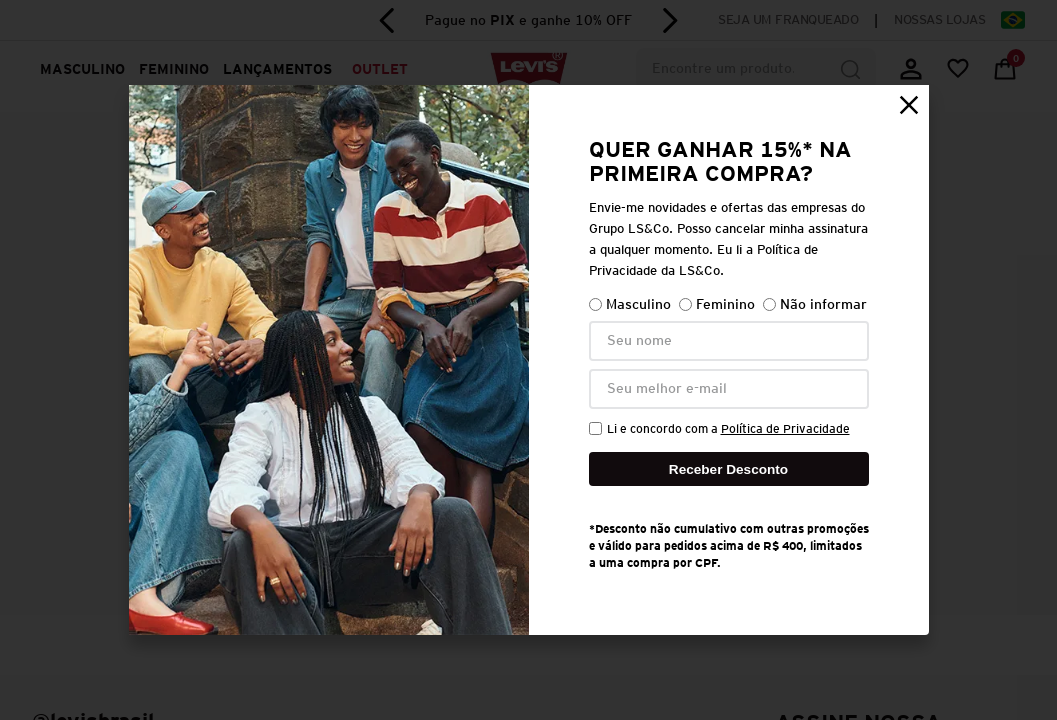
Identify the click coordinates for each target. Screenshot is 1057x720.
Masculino (630, 304)
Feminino (717, 304)
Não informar (815, 304)
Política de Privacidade (785, 428)
